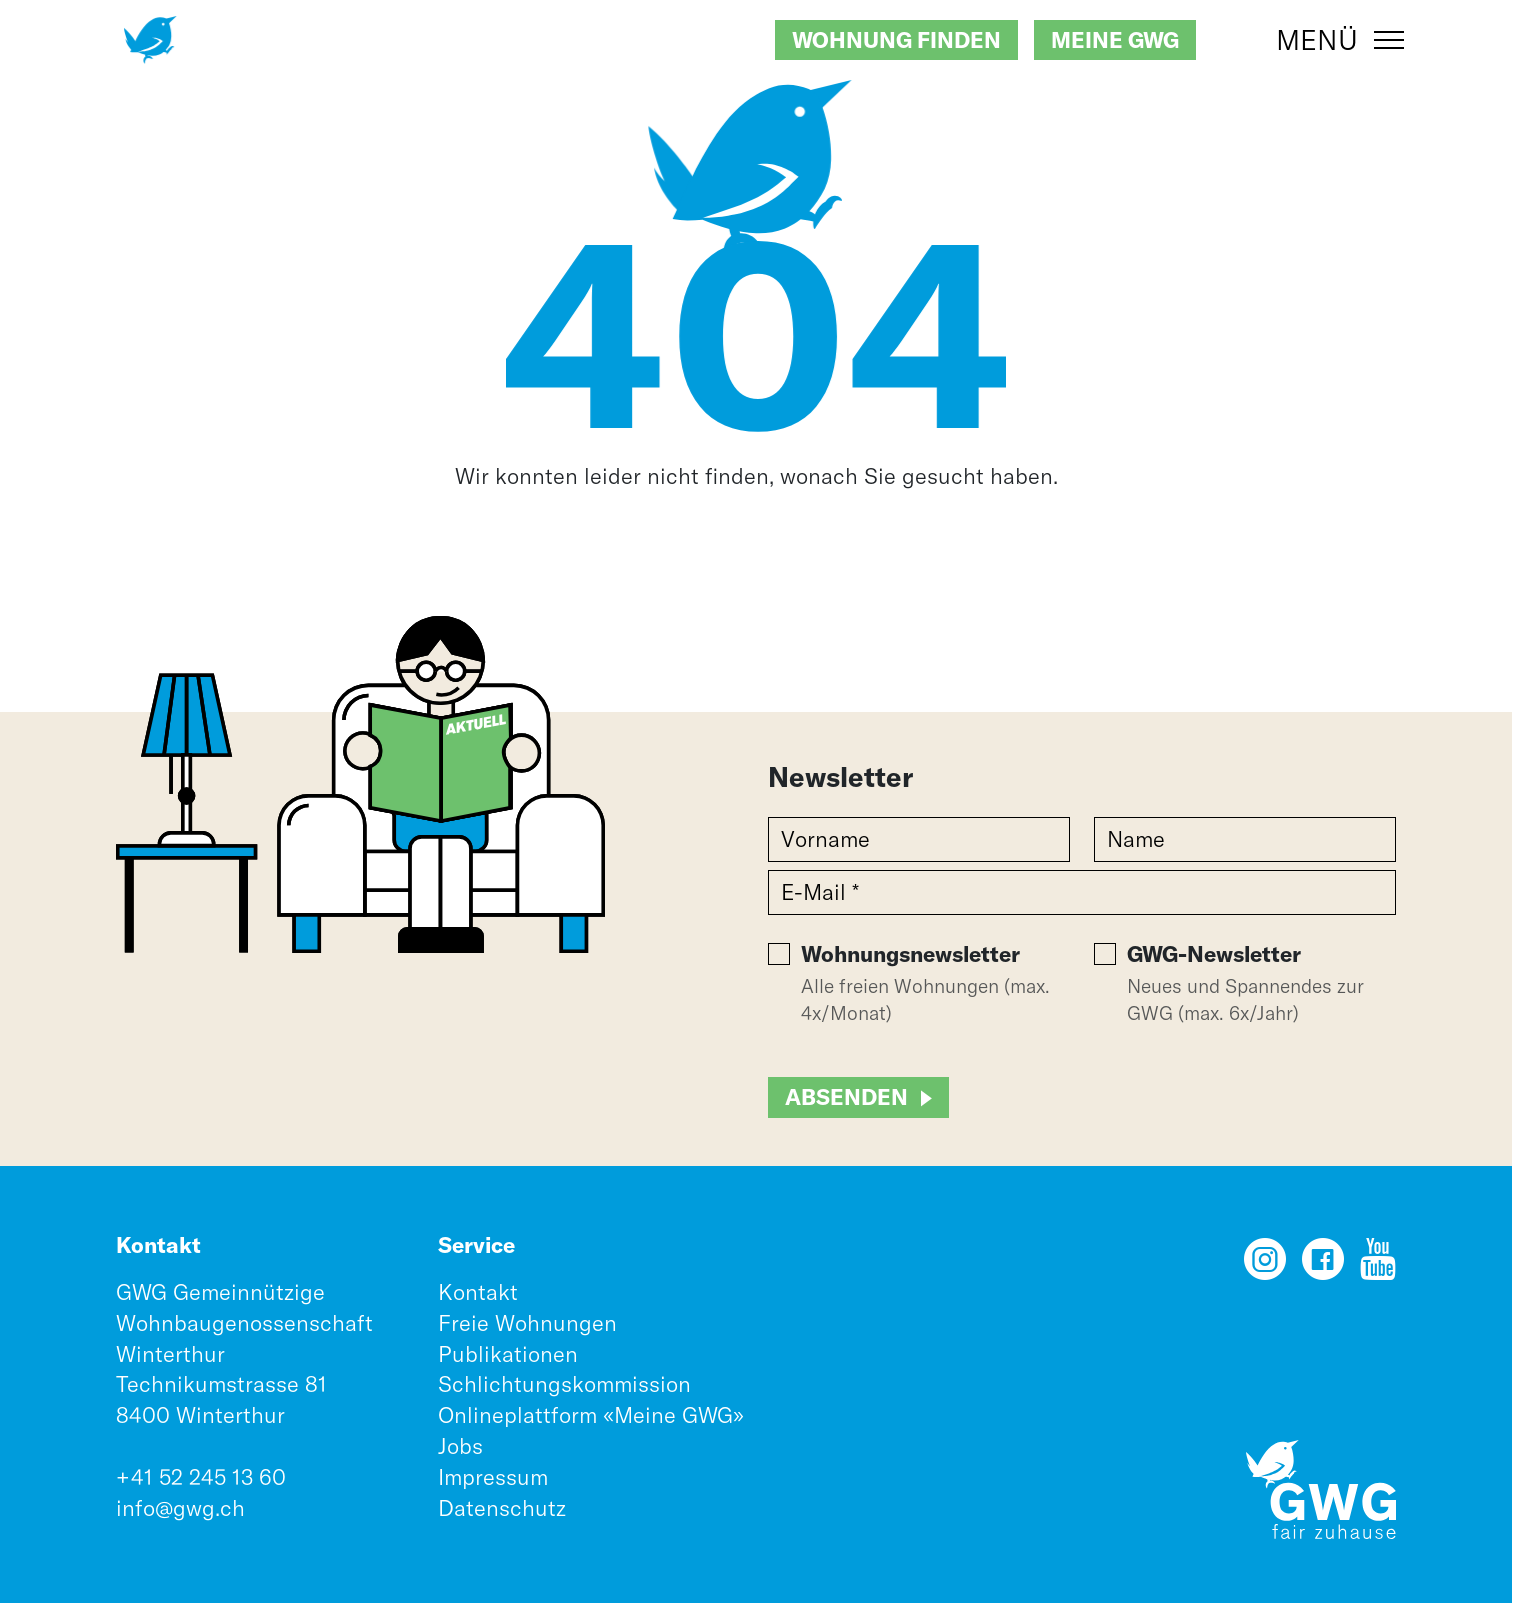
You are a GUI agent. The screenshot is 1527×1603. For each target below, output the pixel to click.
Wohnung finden (896, 40)
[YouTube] (1378, 1266)
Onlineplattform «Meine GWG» (591, 1415)
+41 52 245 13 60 (201, 1477)
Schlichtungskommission (564, 1384)
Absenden (846, 1097)
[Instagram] (1265, 1266)
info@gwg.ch (180, 1508)
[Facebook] (1323, 1266)
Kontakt (478, 1292)
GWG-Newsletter (1214, 954)
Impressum (493, 1477)
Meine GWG (1115, 40)
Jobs (460, 1446)
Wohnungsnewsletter (910, 954)
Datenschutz (502, 1508)
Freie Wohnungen (527, 1323)
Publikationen (508, 1354)
